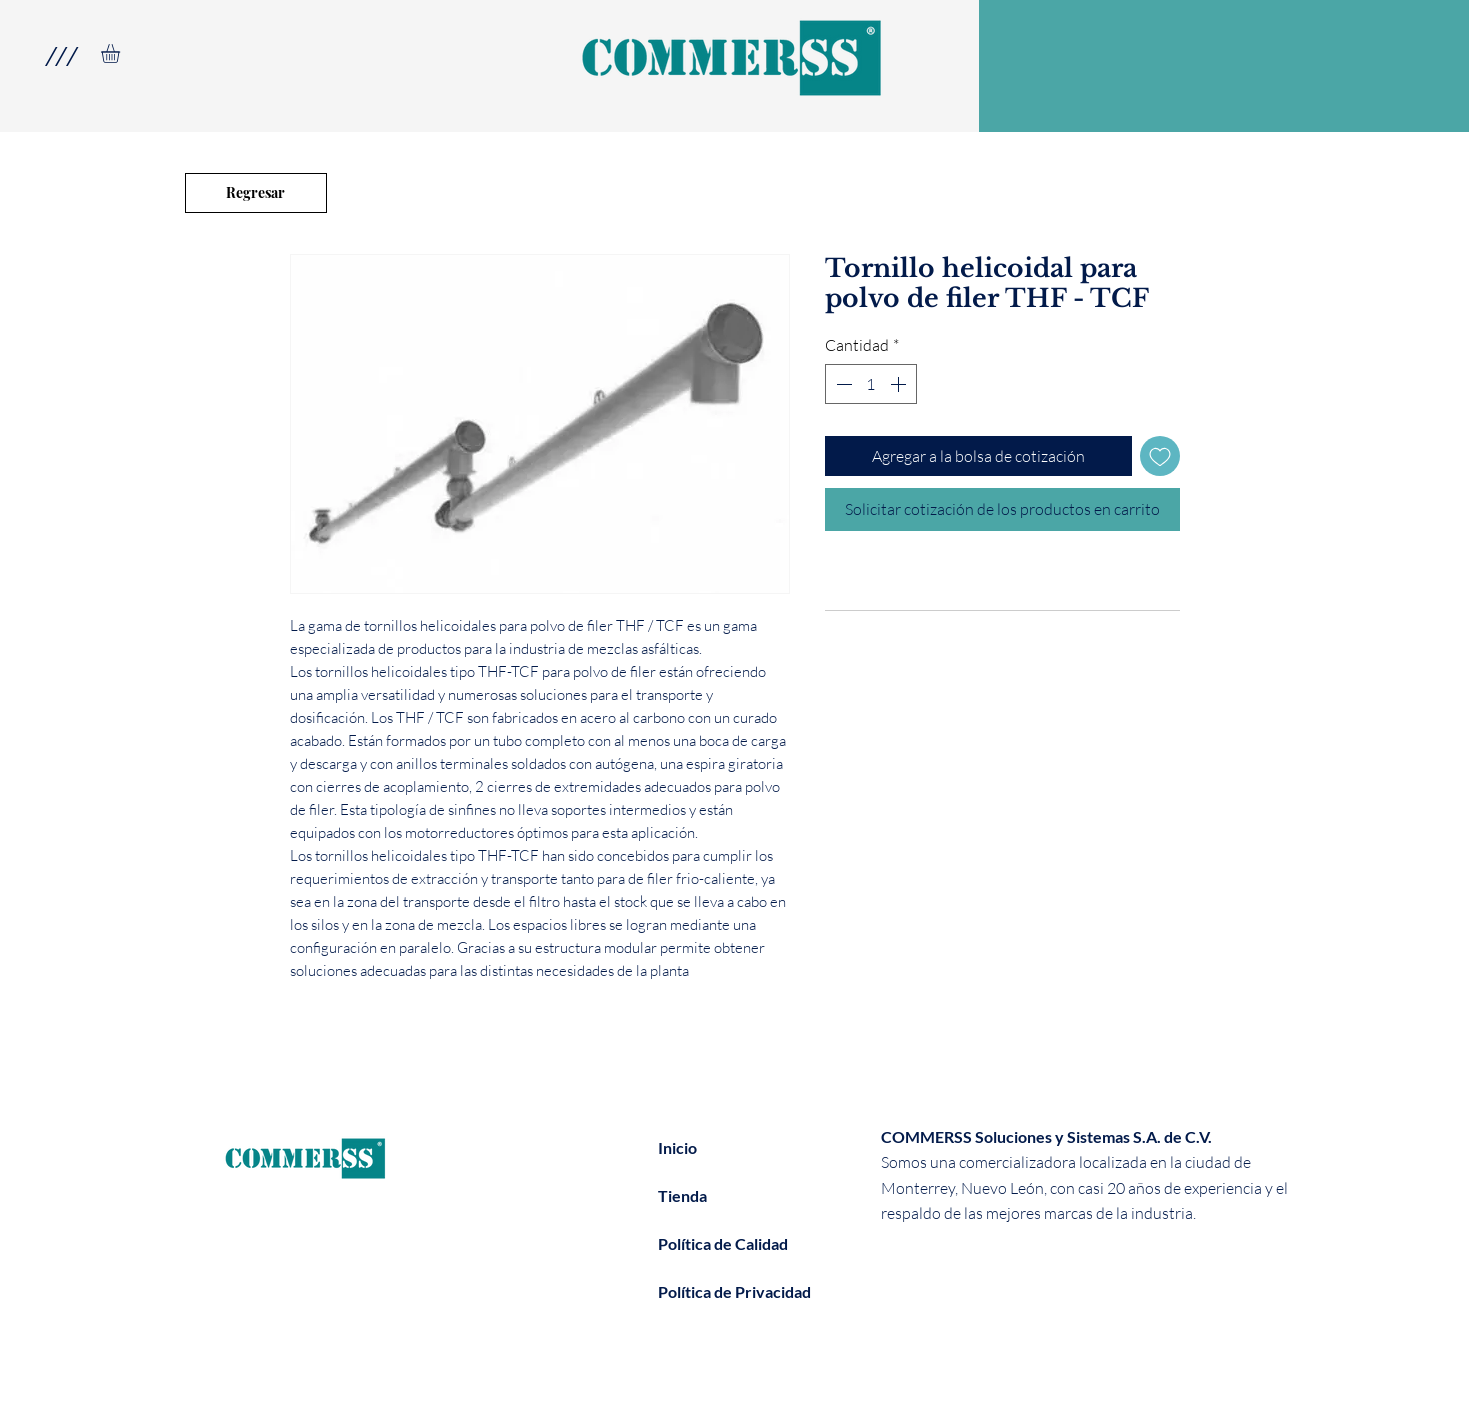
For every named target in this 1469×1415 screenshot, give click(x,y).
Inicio (677, 1147)
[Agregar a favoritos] (1160, 456)
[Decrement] (842, 384)
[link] (121, 53)
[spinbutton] (871, 384)
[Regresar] (256, 193)
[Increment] (900, 384)
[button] (60, 56)
